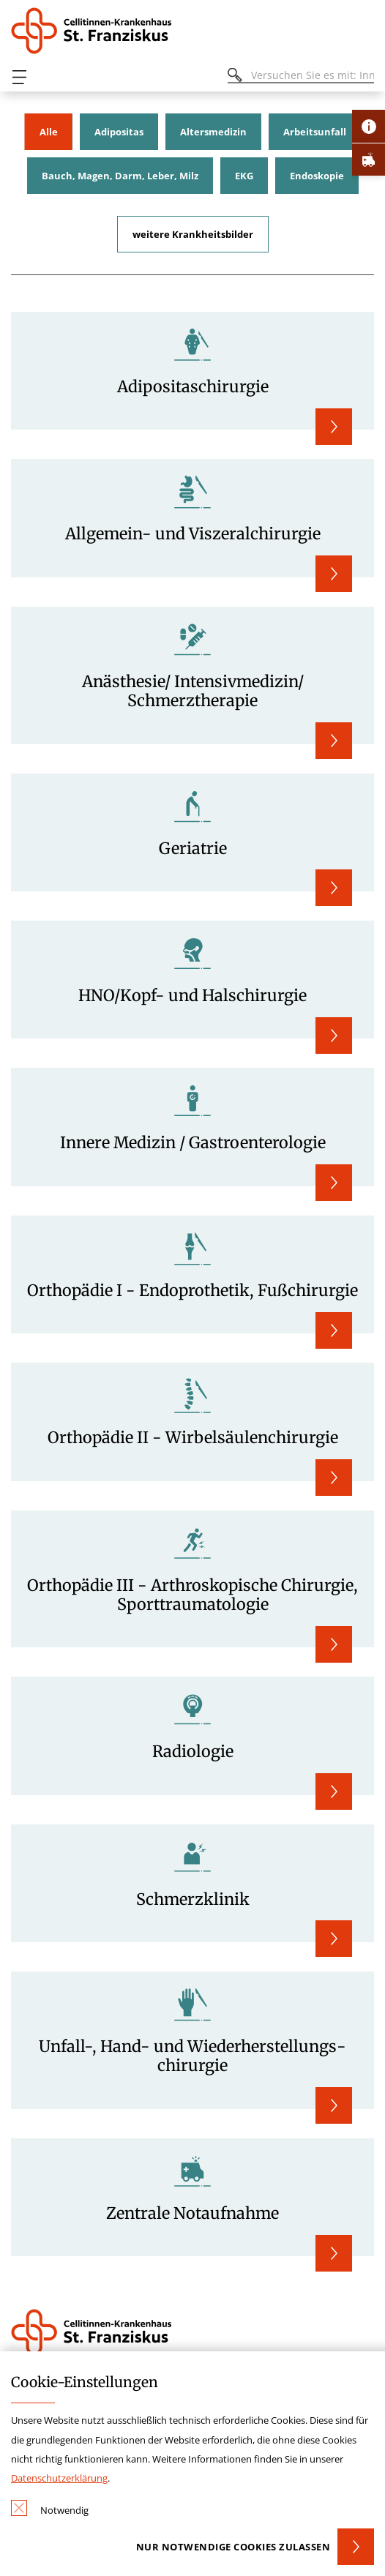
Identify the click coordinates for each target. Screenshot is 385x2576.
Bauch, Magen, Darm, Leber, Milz (120, 175)
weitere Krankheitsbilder (192, 234)
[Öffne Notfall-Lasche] (368, 159)
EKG (244, 175)
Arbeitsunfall (315, 131)
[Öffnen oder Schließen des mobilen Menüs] (19, 77)
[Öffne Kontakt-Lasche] (368, 126)
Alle (48, 131)
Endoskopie (317, 175)
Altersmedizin (213, 131)
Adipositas (119, 131)
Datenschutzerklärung (59, 2478)
